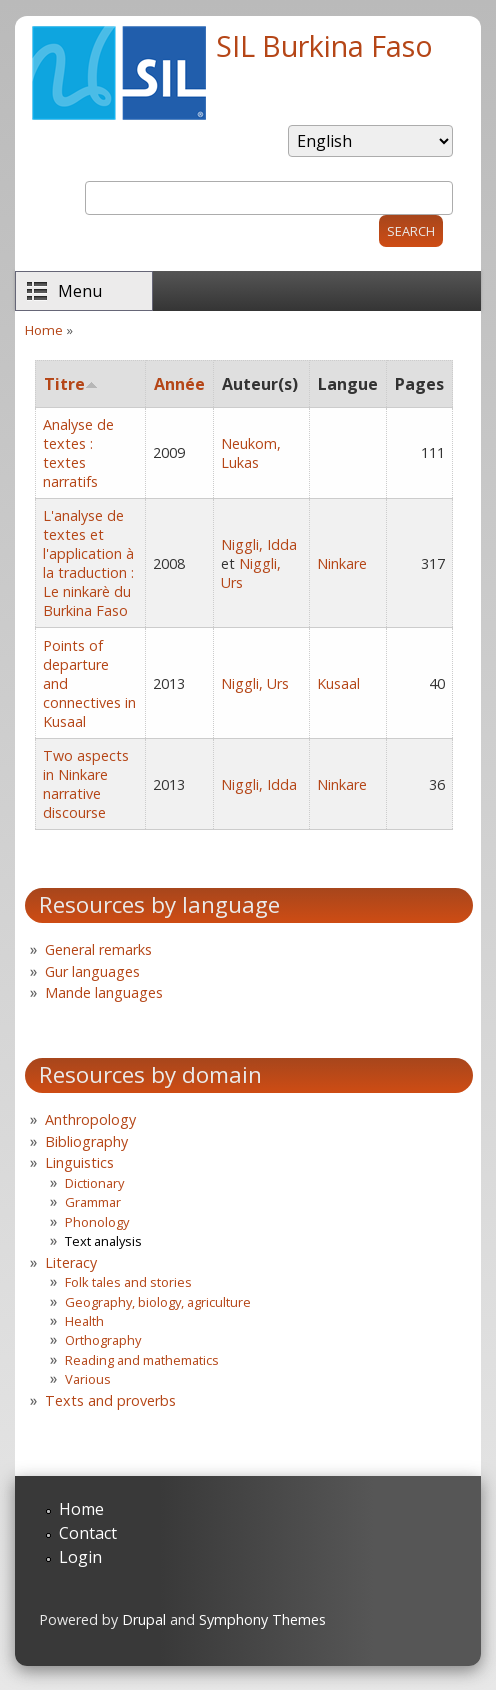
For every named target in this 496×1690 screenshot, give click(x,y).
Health (84, 1321)
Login (80, 1557)
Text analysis (103, 1241)
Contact (88, 1533)
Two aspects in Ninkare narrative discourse (86, 784)
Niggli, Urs (255, 683)
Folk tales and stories (128, 1282)
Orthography (103, 1340)
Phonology (97, 1222)
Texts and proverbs (110, 1400)
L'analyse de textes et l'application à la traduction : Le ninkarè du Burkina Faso (88, 563)
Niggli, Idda (259, 544)
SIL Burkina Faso (324, 45)
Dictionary (94, 1183)
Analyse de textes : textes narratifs (78, 453)
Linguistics (79, 1162)
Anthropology (90, 1119)
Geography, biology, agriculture (158, 1302)
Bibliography (86, 1141)
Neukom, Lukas (251, 453)
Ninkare (342, 563)
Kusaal (338, 683)
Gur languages (92, 971)
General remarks (98, 949)
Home (44, 330)
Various (88, 1379)
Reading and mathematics (142, 1360)
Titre (71, 384)
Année (179, 384)
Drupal (144, 1619)
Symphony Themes (262, 1619)
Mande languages (104, 992)
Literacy (71, 1262)
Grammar (93, 1202)
